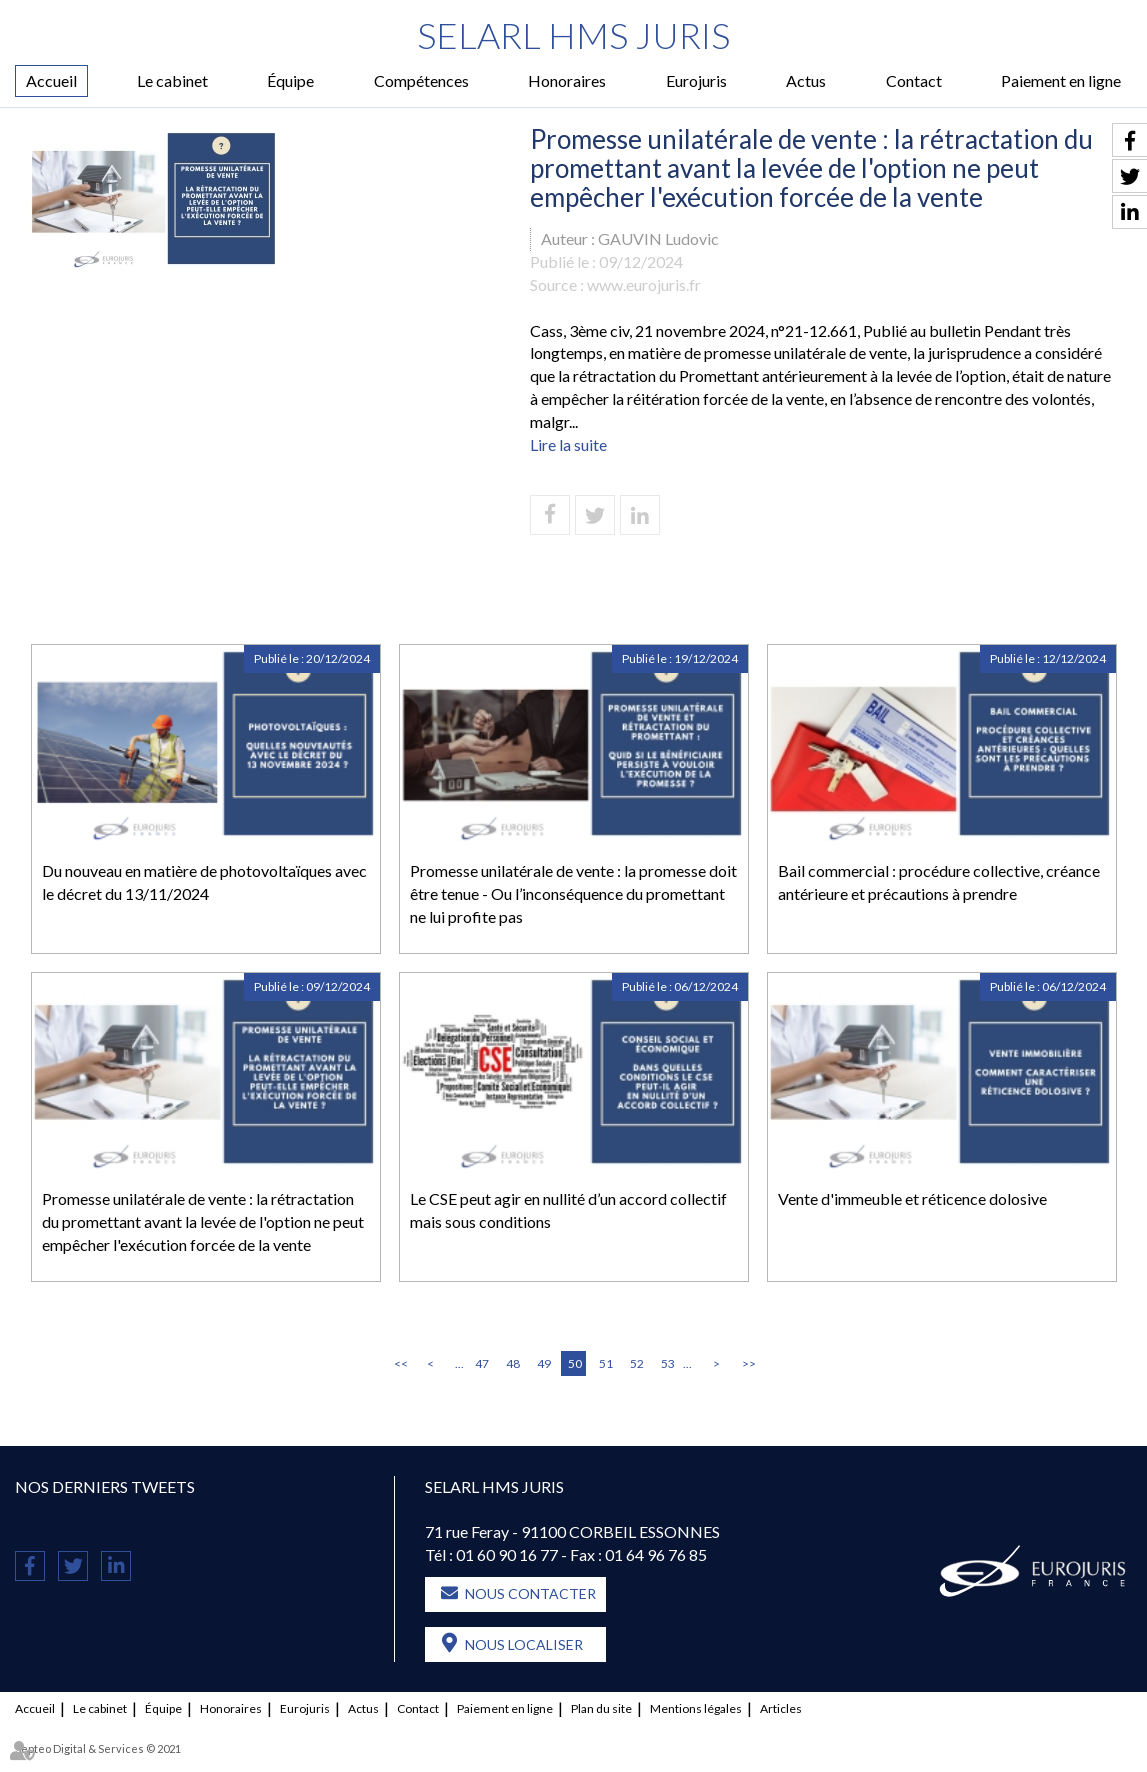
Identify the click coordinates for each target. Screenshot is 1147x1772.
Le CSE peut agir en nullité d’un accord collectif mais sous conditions (568, 1210)
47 (482, 1363)
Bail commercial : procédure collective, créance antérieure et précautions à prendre (939, 882)
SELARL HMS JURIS (573, 35)
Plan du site (601, 1708)
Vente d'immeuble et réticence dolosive (912, 1198)
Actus (806, 80)
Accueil (51, 80)
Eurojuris (696, 80)
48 (513, 1363)
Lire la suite (568, 444)
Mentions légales (696, 1708)
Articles (781, 1708)
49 (544, 1363)
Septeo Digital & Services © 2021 (98, 1748)
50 (575, 1363)
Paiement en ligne (1061, 80)
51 (606, 1363)
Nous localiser (524, 1644)
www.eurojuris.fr (644, 284)
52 (637, 1363)
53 (668, 1363)
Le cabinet (172, 80)
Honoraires (567, 80)
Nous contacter (530, 1593)
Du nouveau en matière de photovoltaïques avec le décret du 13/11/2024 (204, 882)
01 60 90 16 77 (507, 1554)
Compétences (421, 80)
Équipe (290, 80)
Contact (914, 80)
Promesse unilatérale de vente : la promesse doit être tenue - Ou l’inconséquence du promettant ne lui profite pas (573, 893)
